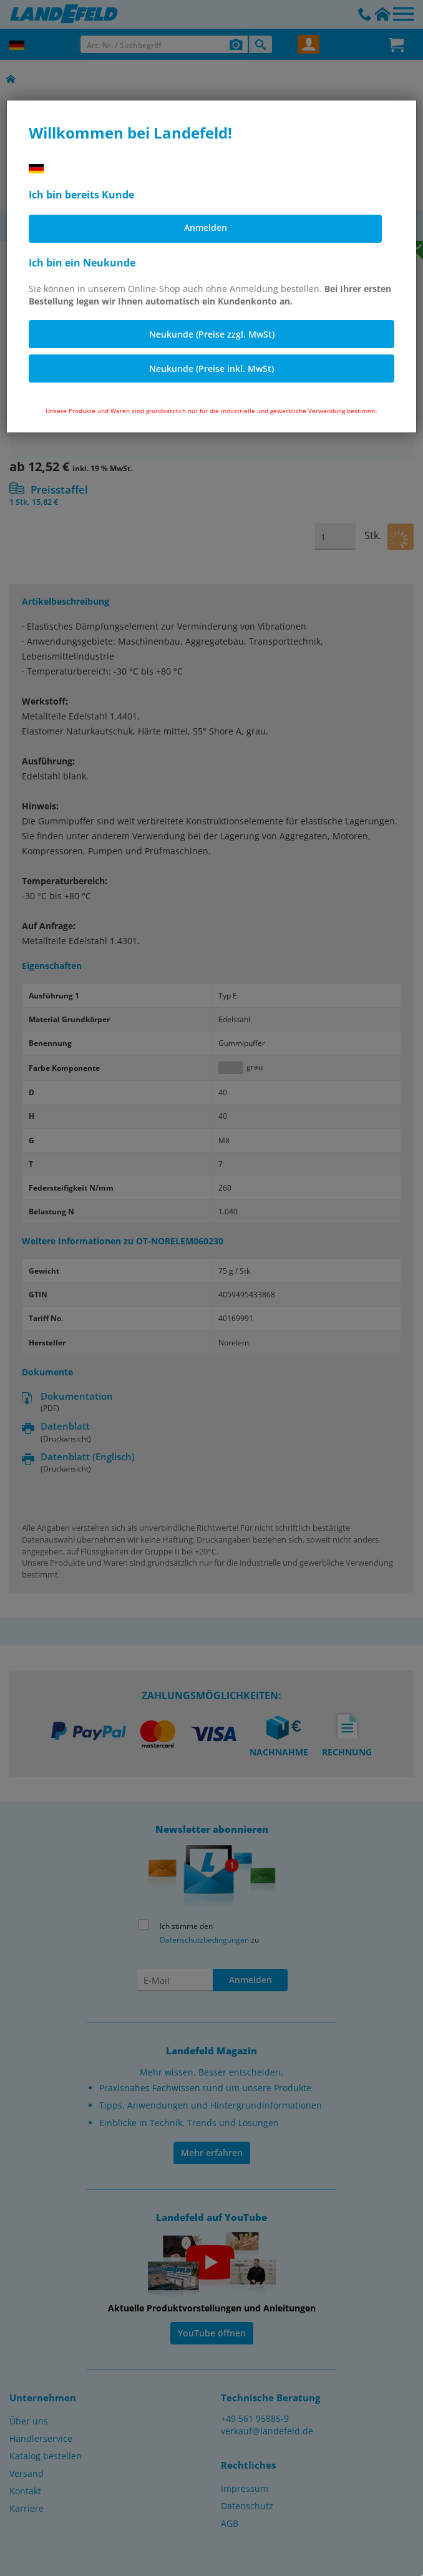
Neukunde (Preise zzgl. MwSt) (212, 334)
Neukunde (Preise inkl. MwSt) (211, 368)
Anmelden (205, 227)
